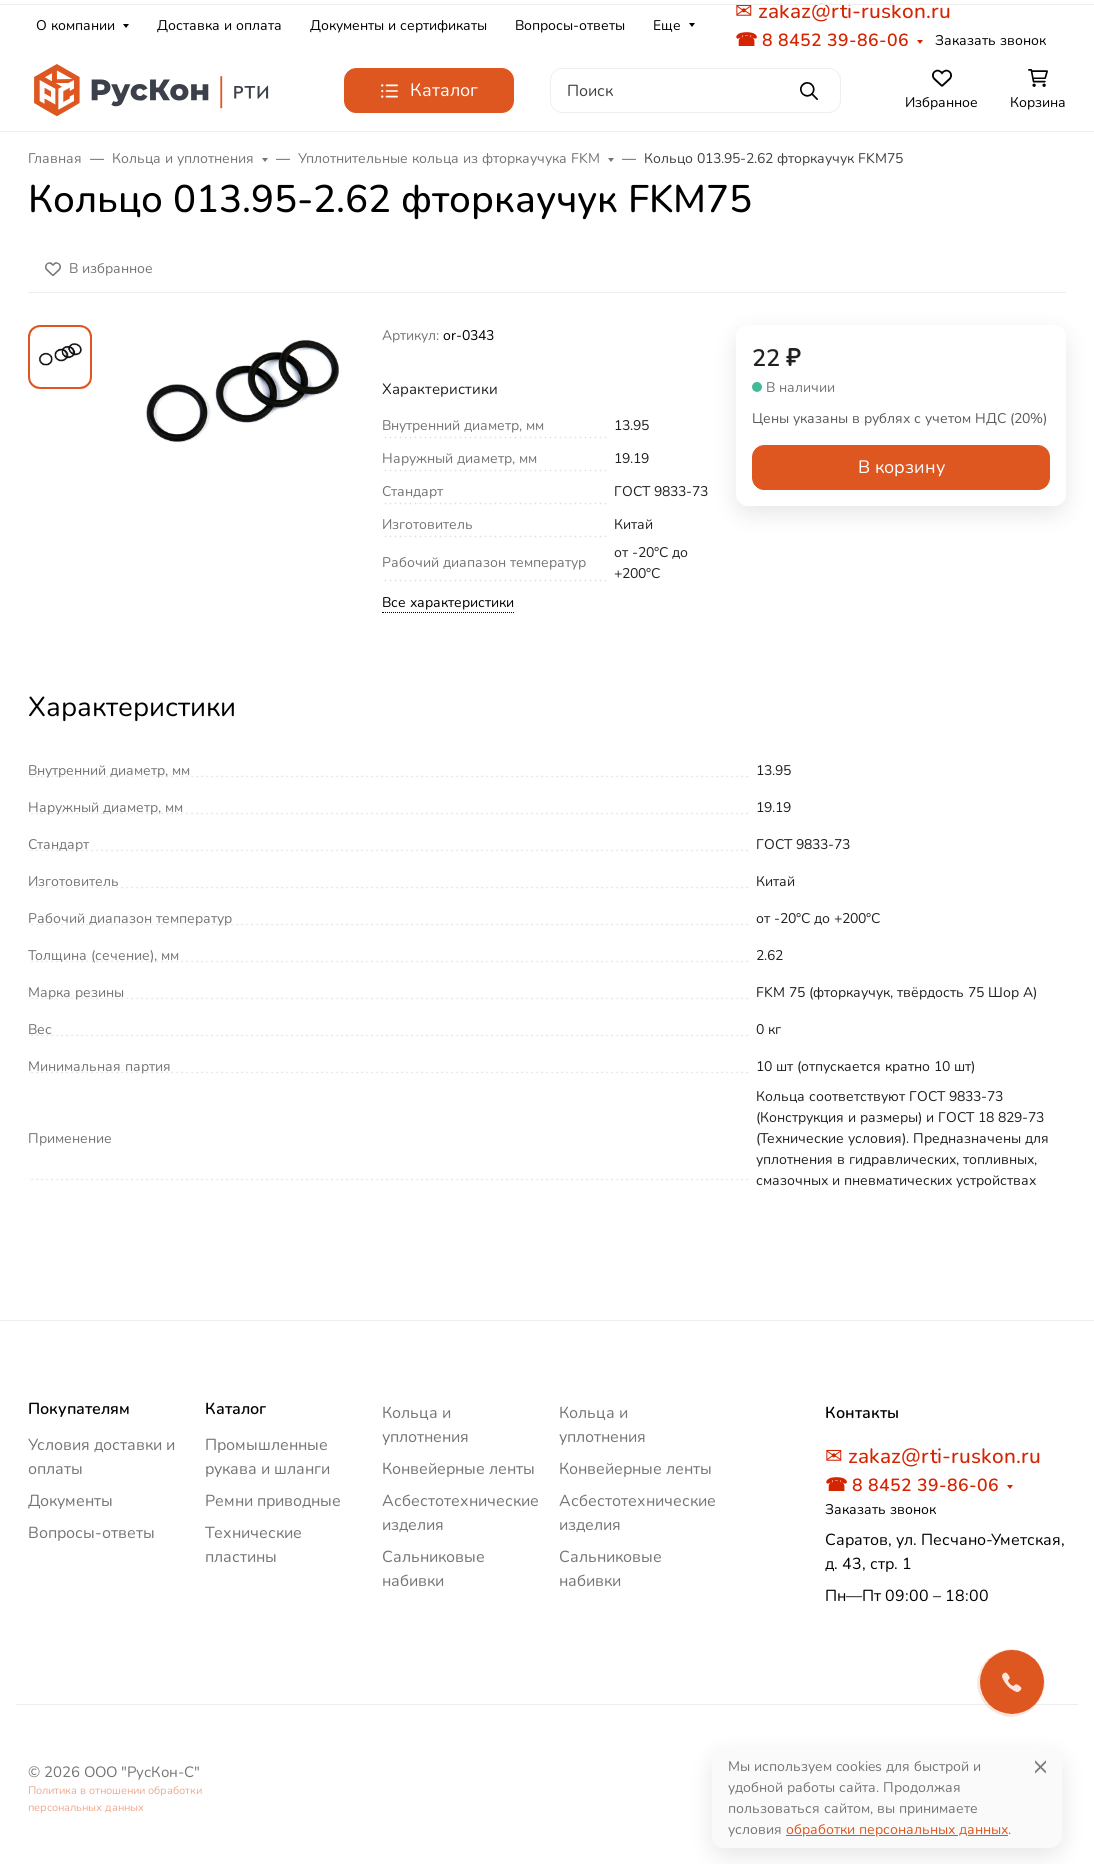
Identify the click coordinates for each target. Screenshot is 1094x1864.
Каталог (235, 1409)
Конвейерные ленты (458, 1469)
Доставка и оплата (219, 25)
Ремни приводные (273, 1501)
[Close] (1040, 1766)
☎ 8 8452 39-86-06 (822, 40)
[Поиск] (695, 90)
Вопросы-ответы (570, 25)
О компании (75, 25)
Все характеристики (448, 602)
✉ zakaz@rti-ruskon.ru (933, 1456)
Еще (667, 25)
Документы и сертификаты (398, 25)
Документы (70, 1501)
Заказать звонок (990, 40)
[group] (241, 490)
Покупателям (79, 1409)
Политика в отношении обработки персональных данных (115, 1799)
